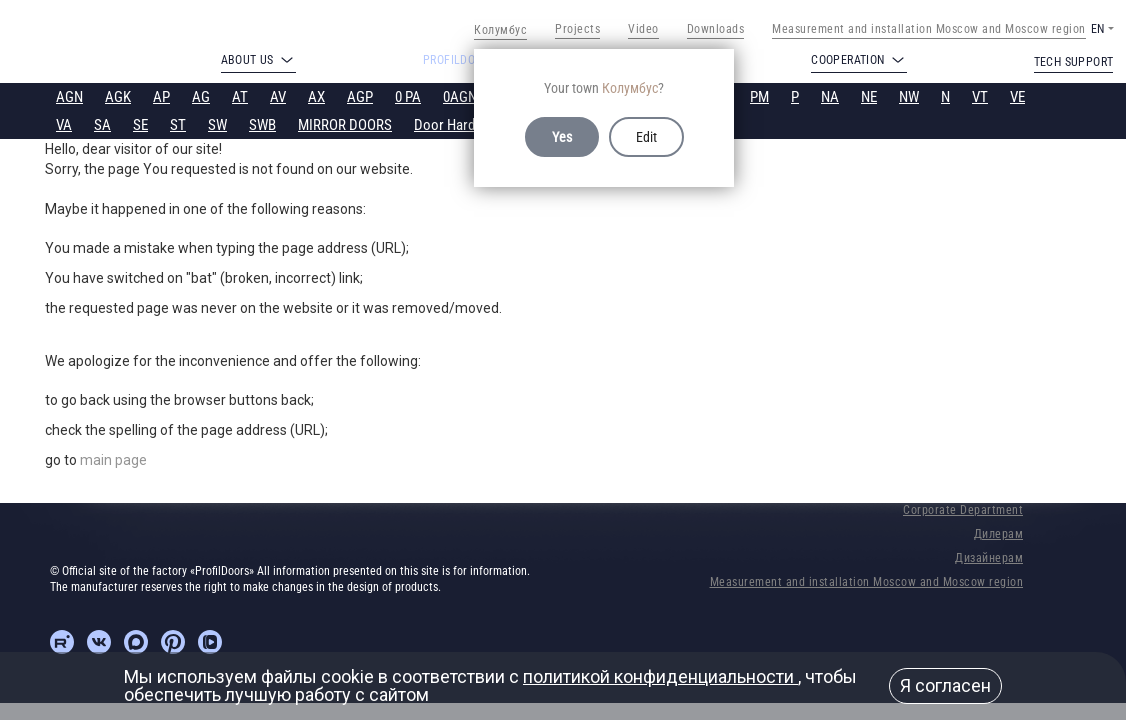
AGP (360, 97)
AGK (118, 97)
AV (278, 97)
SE (140, 125)
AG (201, 97)
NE (869, 97)
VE (1017, 97)
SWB (262, 125)
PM (759, 97)
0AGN (460, 97)
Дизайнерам (989, 558)
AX (316, 97)
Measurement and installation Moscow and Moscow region (929, 29)
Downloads (716, 29)
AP (161, 97)
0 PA (408, 97)
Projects (577, 29)
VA (64, 125)
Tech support (1074, 62)
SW (217, 125)
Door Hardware (459, 125)
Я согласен (945, 685)
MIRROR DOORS (345, 125)
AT (240, 97)
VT (980, 97)
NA (830, 97)
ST (178, 125)
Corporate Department (963, 510)
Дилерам (999, 534)
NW (909, 97)
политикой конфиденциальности (660, 676)
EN (1097, 29)
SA (102, 125)
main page (113, 460)
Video (643, 29)
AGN (69, 97)
